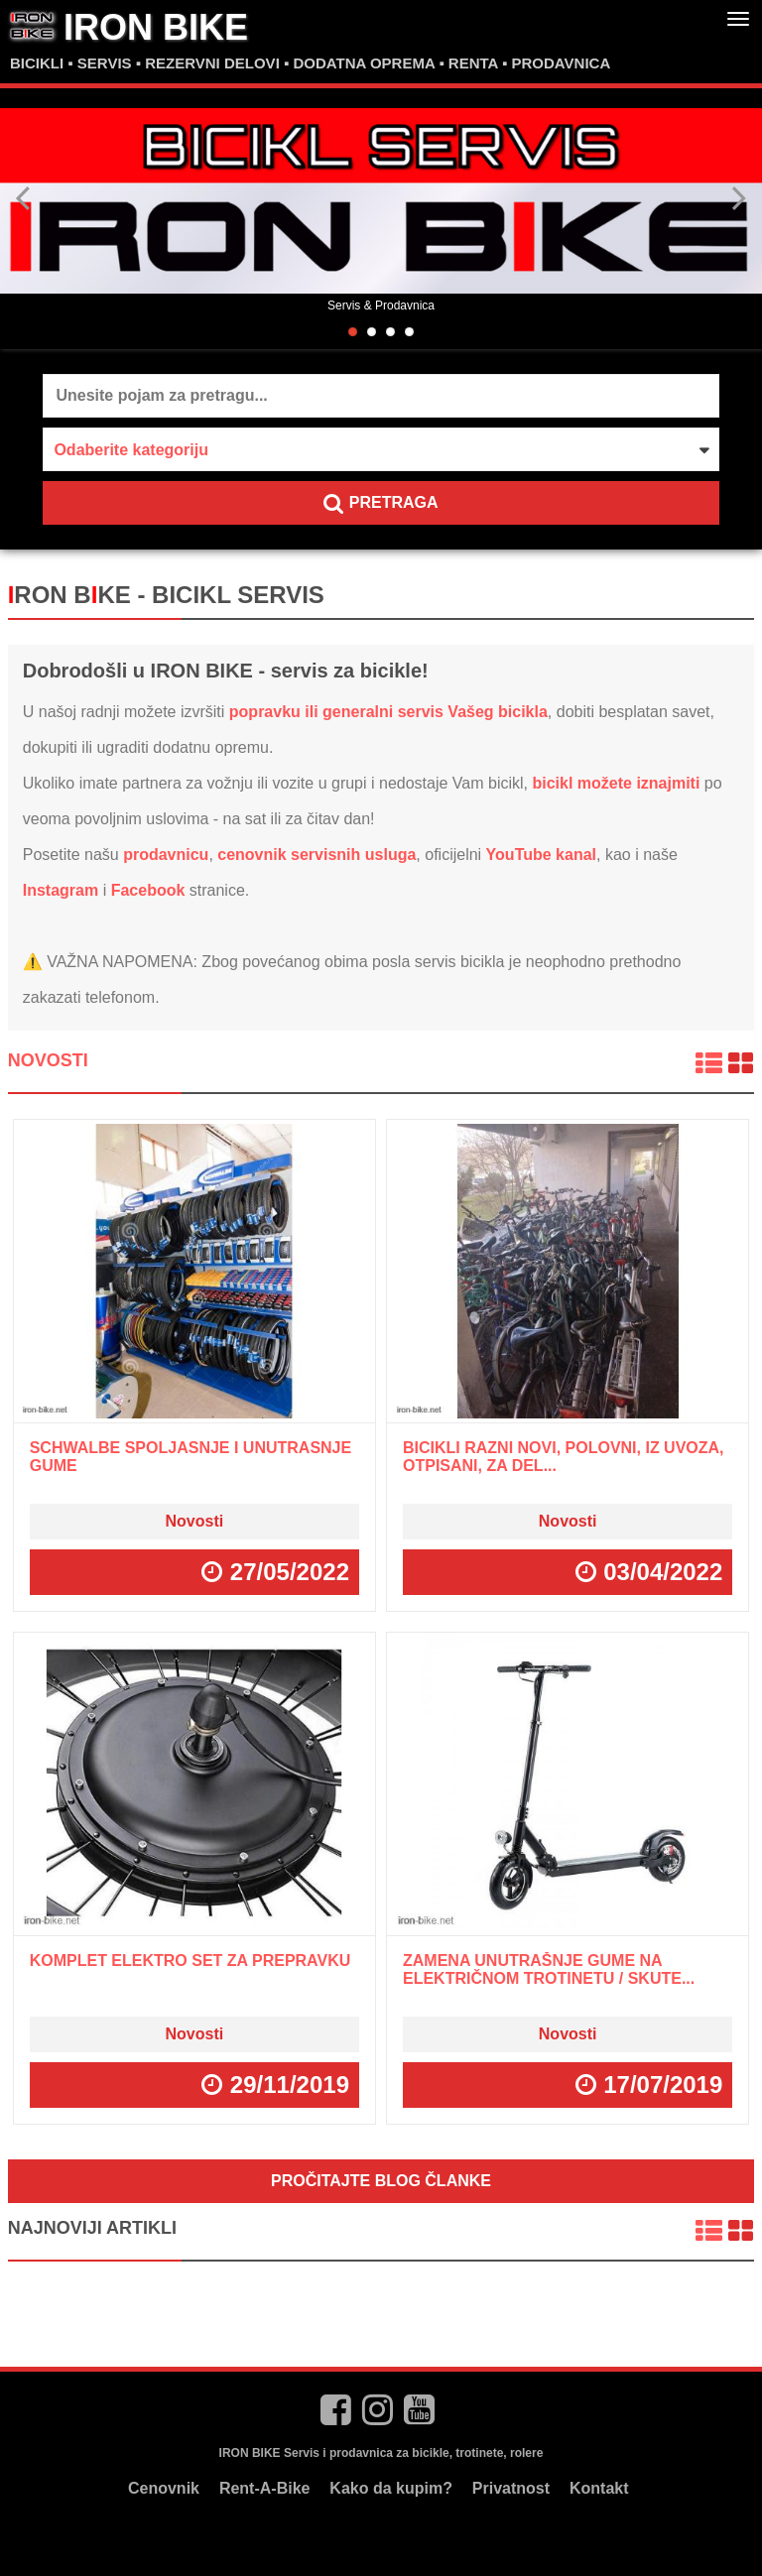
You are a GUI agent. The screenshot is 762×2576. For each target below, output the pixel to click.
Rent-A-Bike (265, 2488)
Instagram (60, 890)
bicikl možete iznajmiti (615, 783)
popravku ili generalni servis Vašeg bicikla (388, 711)
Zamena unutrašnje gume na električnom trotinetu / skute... (549, 1969)
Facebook (148, 890)
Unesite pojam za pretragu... (161, 395)
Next (738, 198)
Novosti (48, 1060)
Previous (24, 198)
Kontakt (599, 2488)
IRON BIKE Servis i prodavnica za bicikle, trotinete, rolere (381, 2453)
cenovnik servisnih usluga (316, 854)
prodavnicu (165, 854)
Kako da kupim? (390, 2488)
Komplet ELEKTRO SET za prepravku (190, 1960)
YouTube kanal (541, 854)
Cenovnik (163, 2488)
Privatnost (511, 2488)
